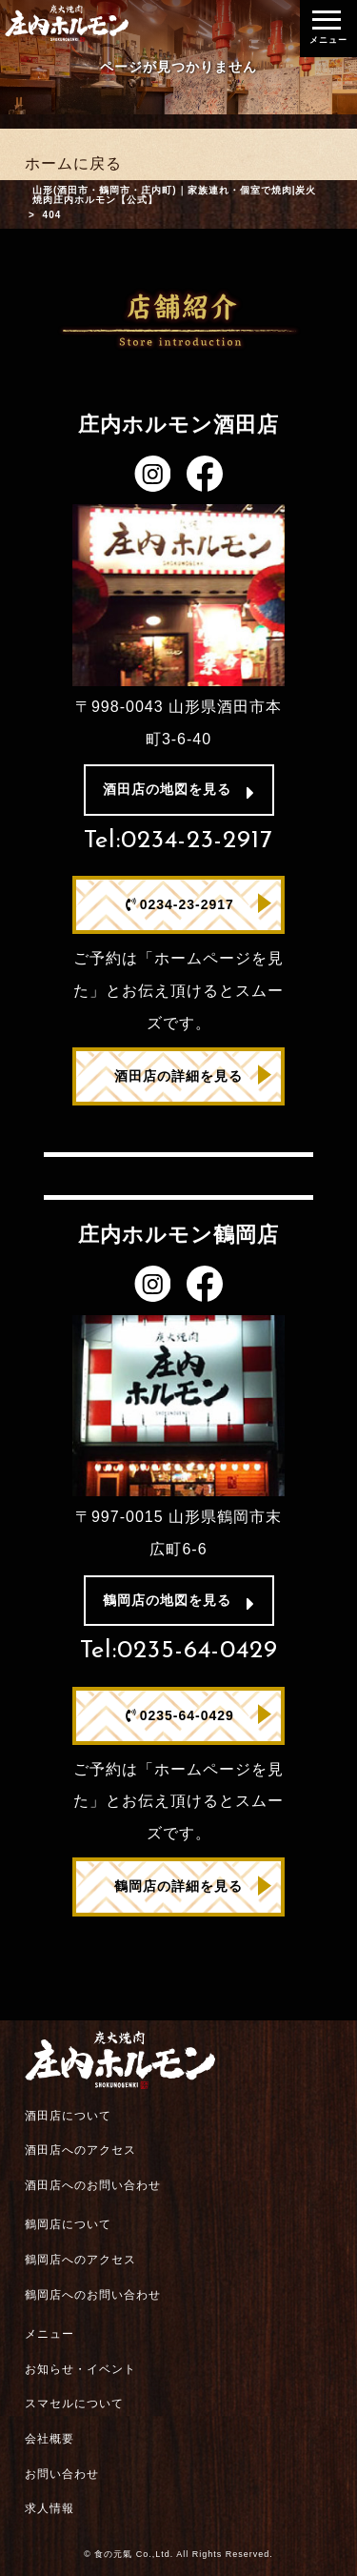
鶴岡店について (68, 2224)
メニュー (49, 2334)
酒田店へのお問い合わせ (93, 2185)
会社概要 (49, 2438)
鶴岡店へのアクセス (80, 2259)
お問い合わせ (62, 2474)
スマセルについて (74, 2403)
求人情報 (49, 2508)
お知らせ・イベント (80, 2369)
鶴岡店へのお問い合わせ (93, 2295)
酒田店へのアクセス (80, 2150)
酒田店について (68, 2115)
